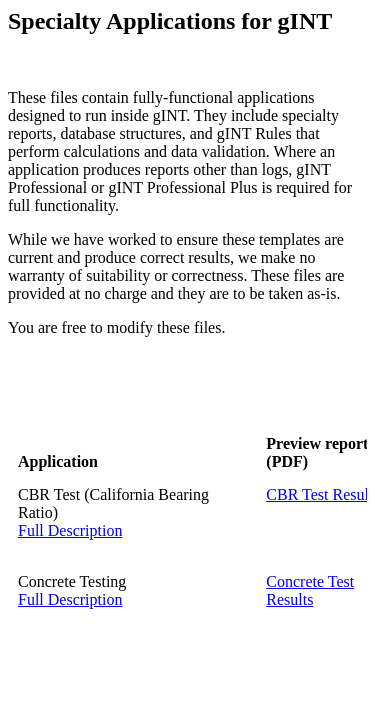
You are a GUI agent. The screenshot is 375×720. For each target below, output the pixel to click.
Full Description (70, 530)
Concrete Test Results (310, 590)
